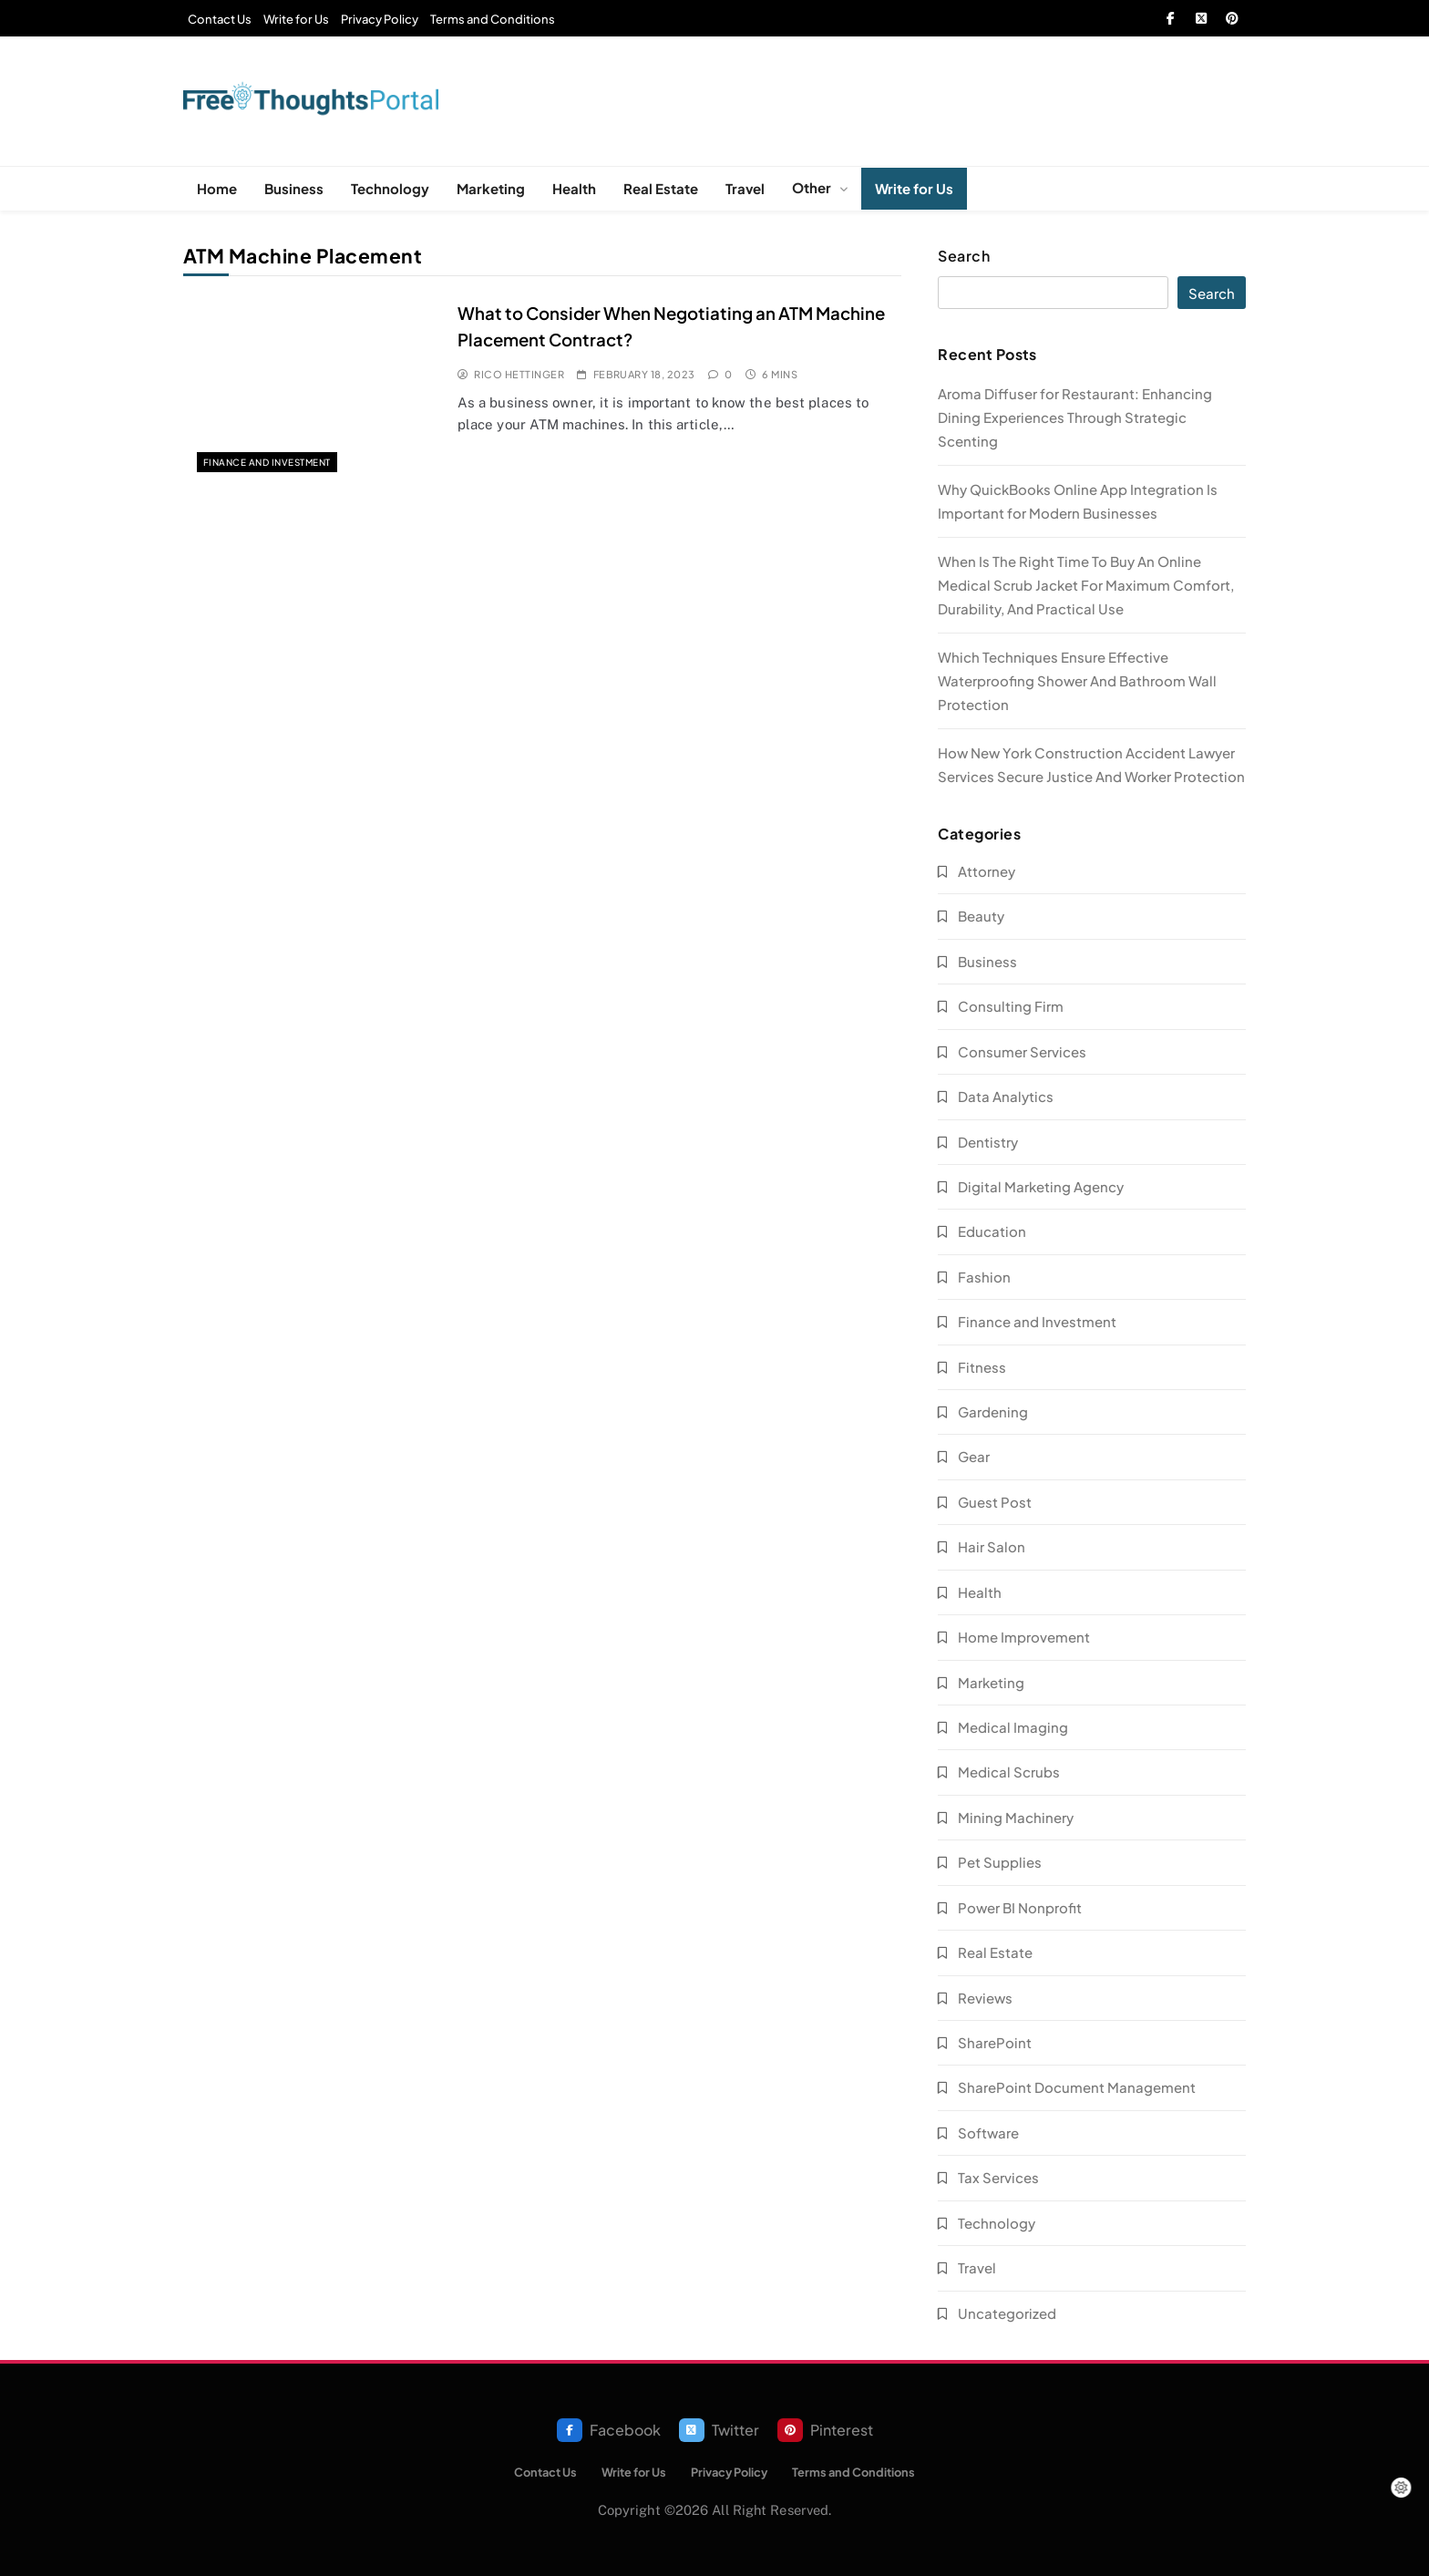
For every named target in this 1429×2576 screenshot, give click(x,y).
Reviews (985, 1997)
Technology (390, 188)
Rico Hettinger (519, 374)
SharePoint (995, 2042)
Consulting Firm (1011, 1006)
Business (294, 188)
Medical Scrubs (1009, 1771)
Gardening (993, 1411)
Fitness (982, 1367)
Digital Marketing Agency (1041, 1186)
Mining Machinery (1016, 1817)
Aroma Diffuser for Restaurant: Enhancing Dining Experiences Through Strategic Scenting (1075, 417)
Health (574, 188)
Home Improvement (1024, 1636)
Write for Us (296, 19)
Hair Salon (991, 1546)
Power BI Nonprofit (1020, 1907)
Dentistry (988, 1141)
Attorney (986, 871)
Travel (745, 188)
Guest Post (995, 1501)
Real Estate (660, 188)
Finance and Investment (267, 462)
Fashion (984, 1276)
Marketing (491, 188)
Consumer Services (1022, 1051)
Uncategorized (1007, 2313)
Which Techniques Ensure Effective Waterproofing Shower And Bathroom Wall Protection (1077, 680)
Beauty (981, 915)
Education (992, 1231)
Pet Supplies (1000, 1861)
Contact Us (220, 19)
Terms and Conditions (492, 19)
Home (217, 188)
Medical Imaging (1013, 1727)
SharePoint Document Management (1077, 2087)
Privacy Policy (379, 19)
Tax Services (998, 2177)
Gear (974, 1456)
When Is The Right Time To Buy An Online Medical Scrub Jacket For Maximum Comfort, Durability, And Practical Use (1086, 584)
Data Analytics (1006, 1096)
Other (811, 187)
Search (964, 256)
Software (988, 2132)
